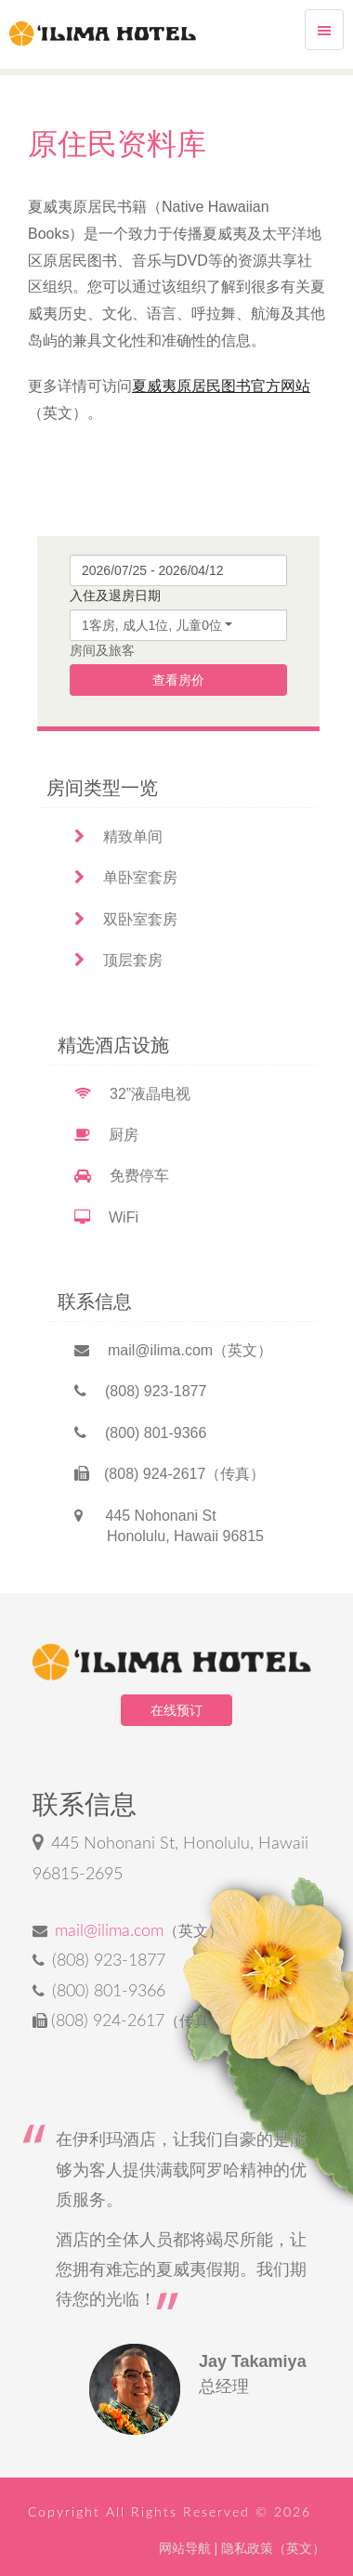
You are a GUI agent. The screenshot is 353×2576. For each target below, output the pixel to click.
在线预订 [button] (176, 1710)
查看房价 (178, 680)
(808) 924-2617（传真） (169, 1474)
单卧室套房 (125, 877)
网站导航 (185, 2548)
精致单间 (118, 836)
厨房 (106, 1135)
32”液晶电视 (132, 1094)
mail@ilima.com (109, 1931)
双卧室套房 (125, 919)
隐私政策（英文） (273, 2548)
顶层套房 (118, 960)
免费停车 (121, 1175)
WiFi (106, 1217)
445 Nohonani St (169, 1526)
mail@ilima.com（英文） (173, 1350)
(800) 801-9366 (140, 1433)
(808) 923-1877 (140, 1391)
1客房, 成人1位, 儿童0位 (152, 625)
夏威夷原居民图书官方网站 (221, 386)
